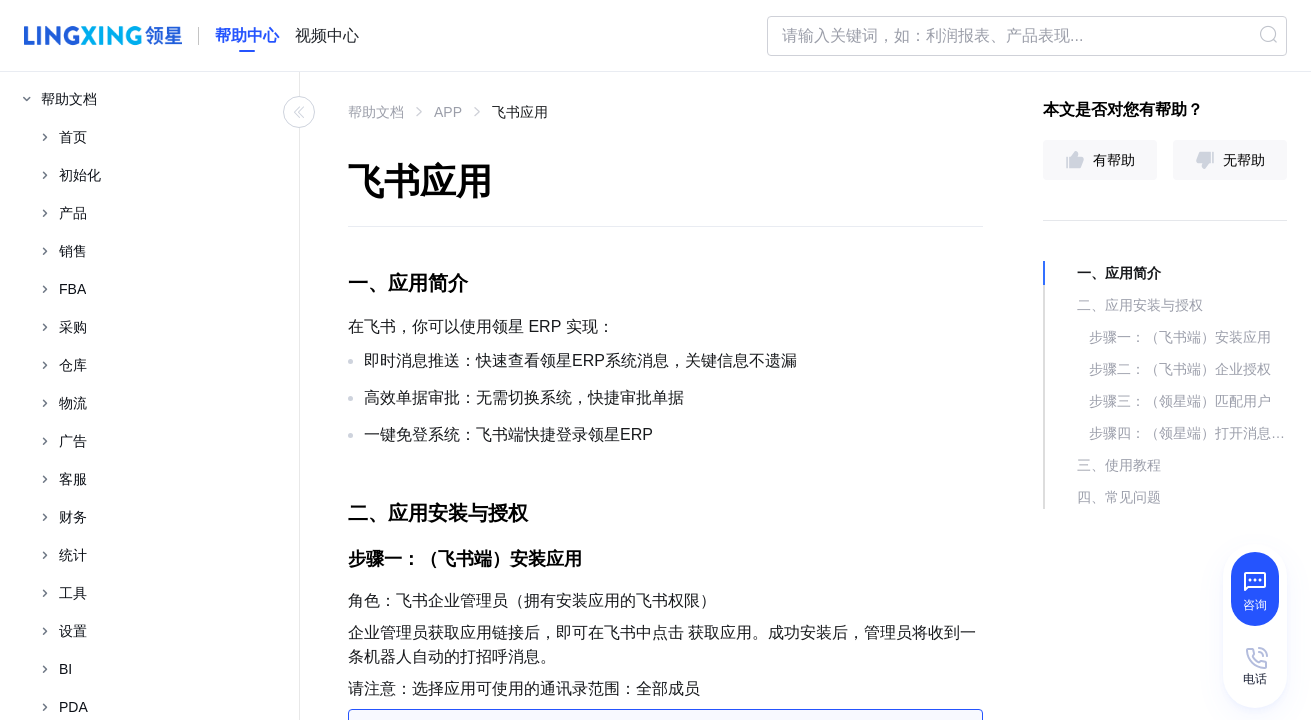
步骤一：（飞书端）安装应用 (1180, 337)
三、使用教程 (1119, 465)
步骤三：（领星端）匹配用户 (1180, 401)
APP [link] (448, 112)
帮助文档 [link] (376, 112)
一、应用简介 (1119, 273)
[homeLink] (247, 36)
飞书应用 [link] (520, 112)
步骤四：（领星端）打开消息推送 (1188, 433)
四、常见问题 (1119, 497)
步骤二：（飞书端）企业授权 (1180, 369)
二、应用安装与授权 (1140, 305)
